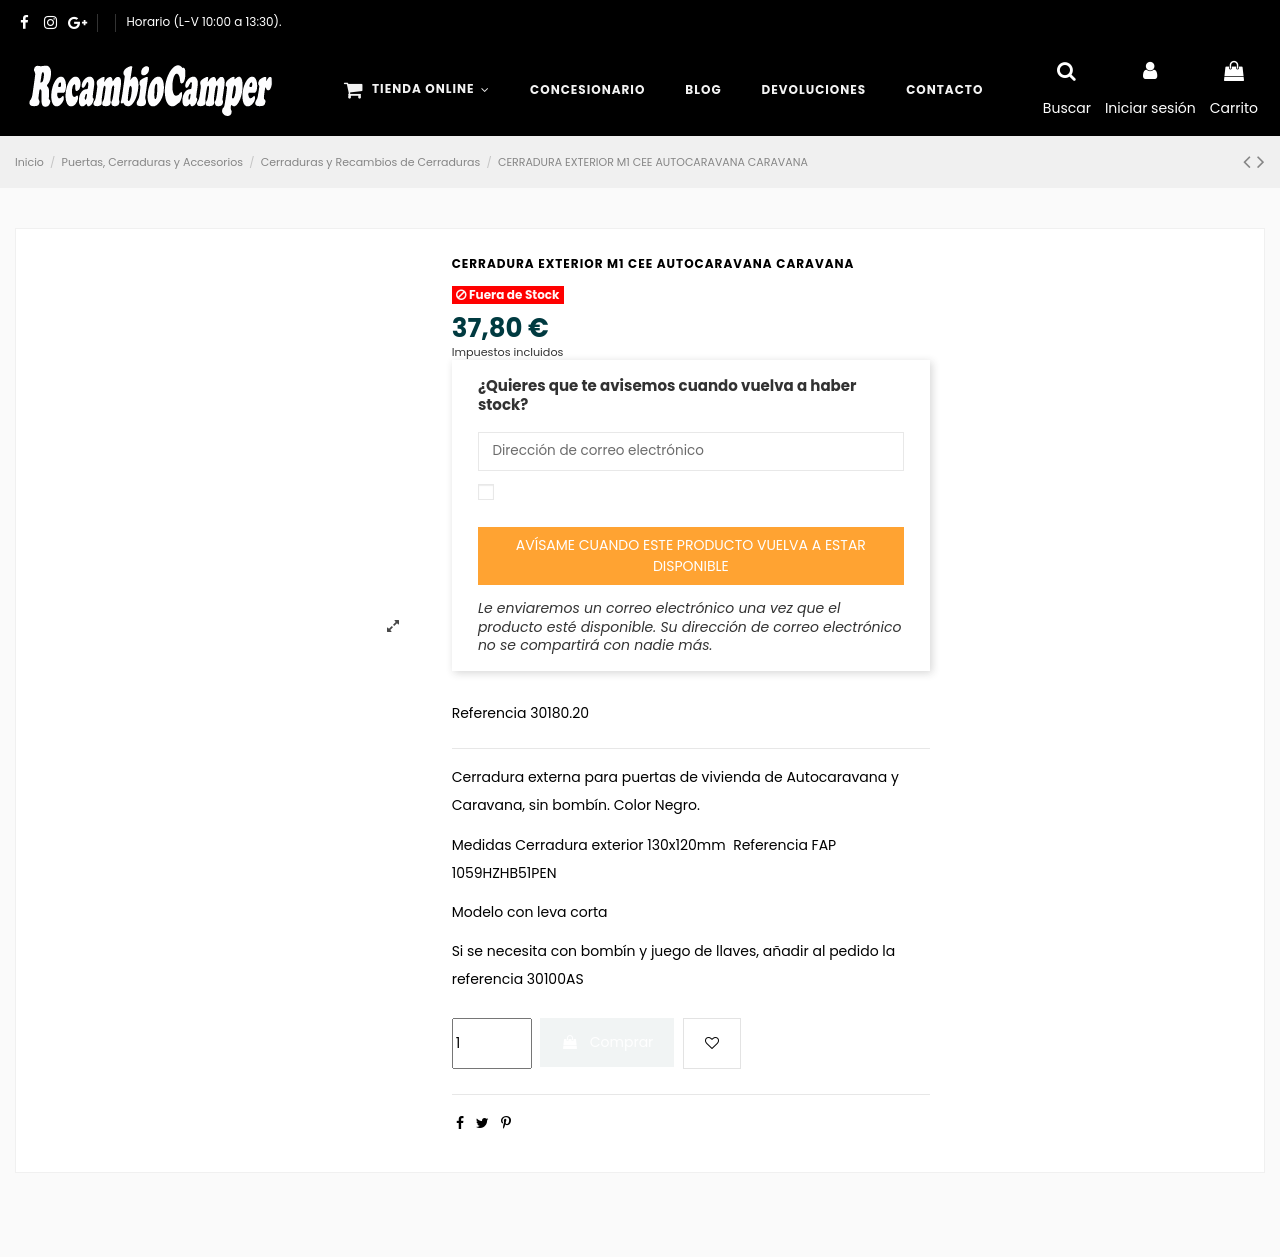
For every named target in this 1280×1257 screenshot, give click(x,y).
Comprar (607, 1044)
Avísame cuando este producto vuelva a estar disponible (691, 557)
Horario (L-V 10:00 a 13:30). (204, 21)
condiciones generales (669, 494)
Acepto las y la (684, 504)
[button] (417, 90)
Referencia (489, 715)
